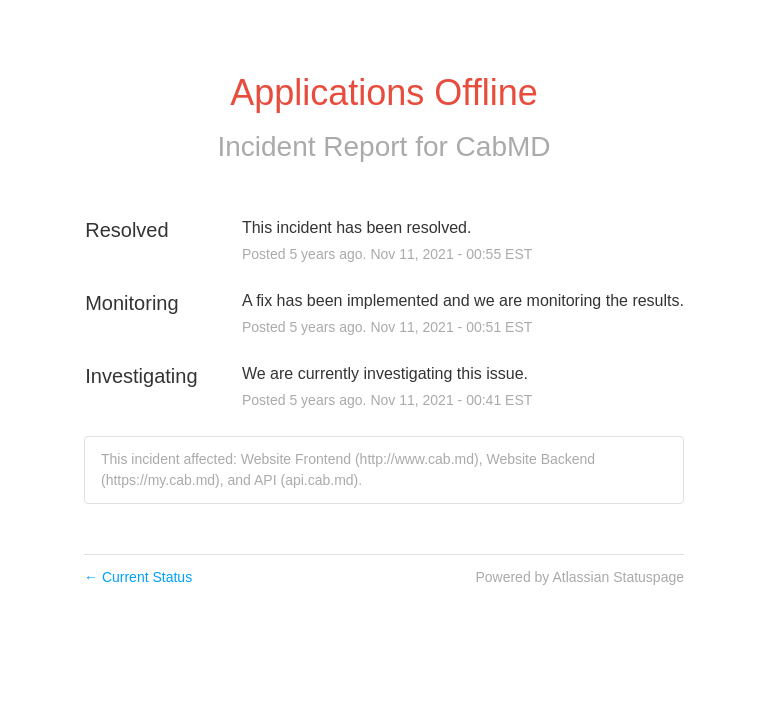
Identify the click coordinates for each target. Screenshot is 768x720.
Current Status (138, 577)
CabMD (503, 146)
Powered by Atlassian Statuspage (579, 577)
